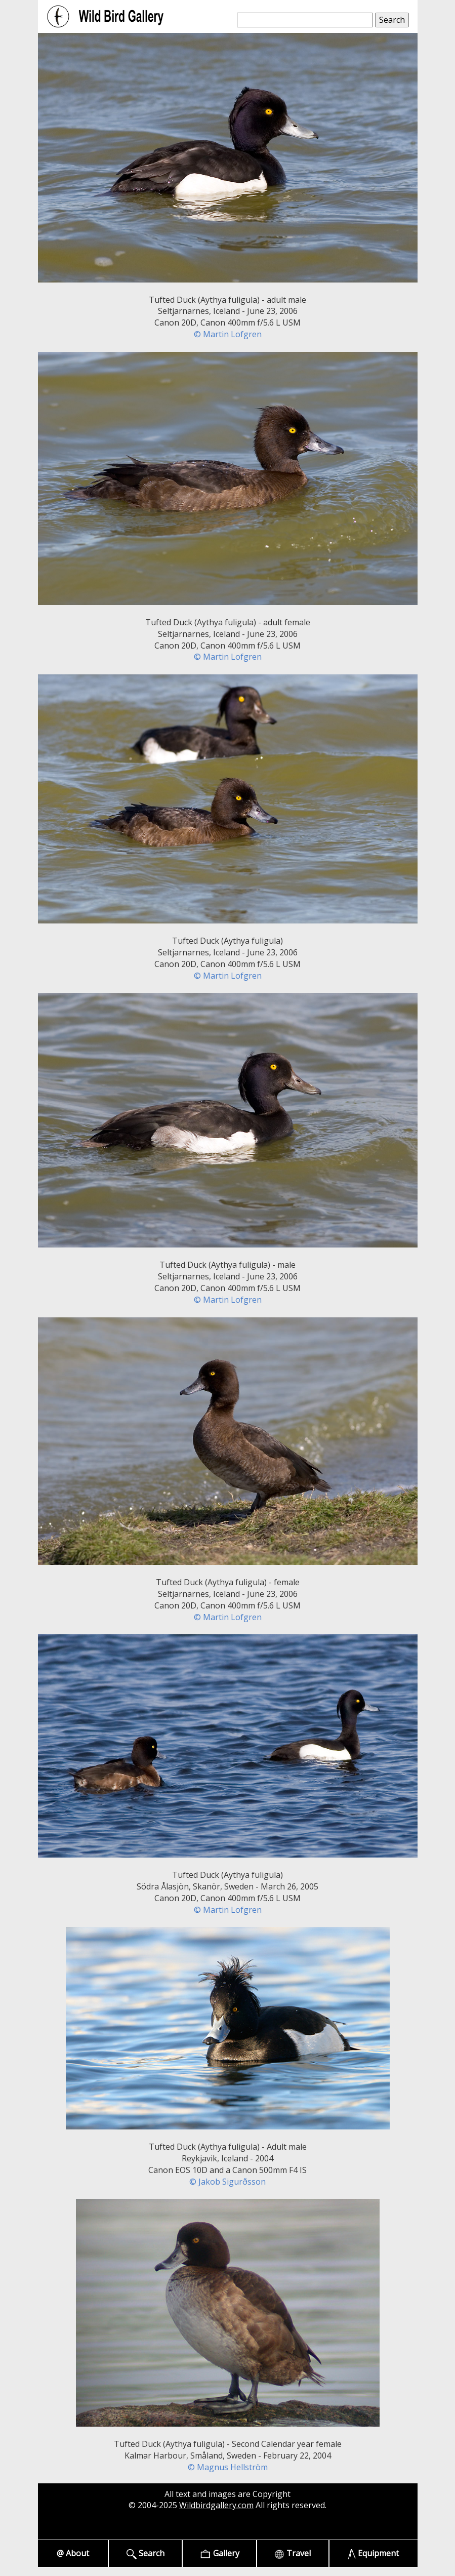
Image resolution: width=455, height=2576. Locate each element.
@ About (73, 2553)
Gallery (219, 2553)
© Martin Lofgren (228, 334)
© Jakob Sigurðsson (227, 2181)
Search (145, 2553)
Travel (292, 2553)
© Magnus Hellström (228, 2467)
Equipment (373, 2553)
